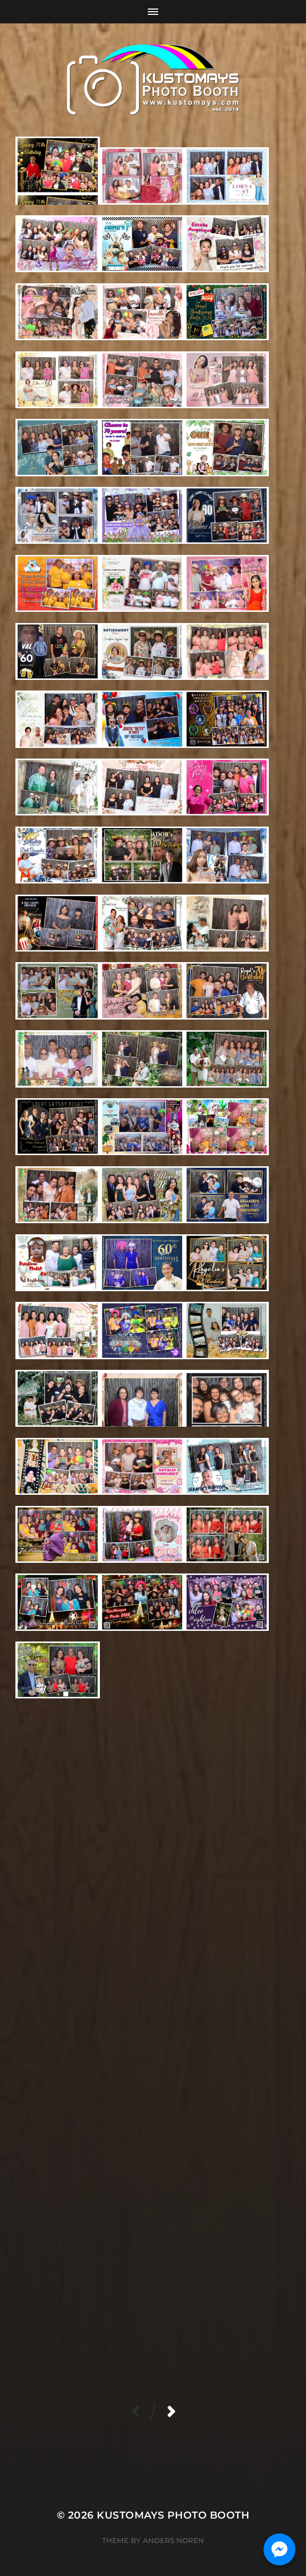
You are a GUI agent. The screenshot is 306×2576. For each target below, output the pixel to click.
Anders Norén (173, 2540)
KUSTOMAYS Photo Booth (173, 2515)
